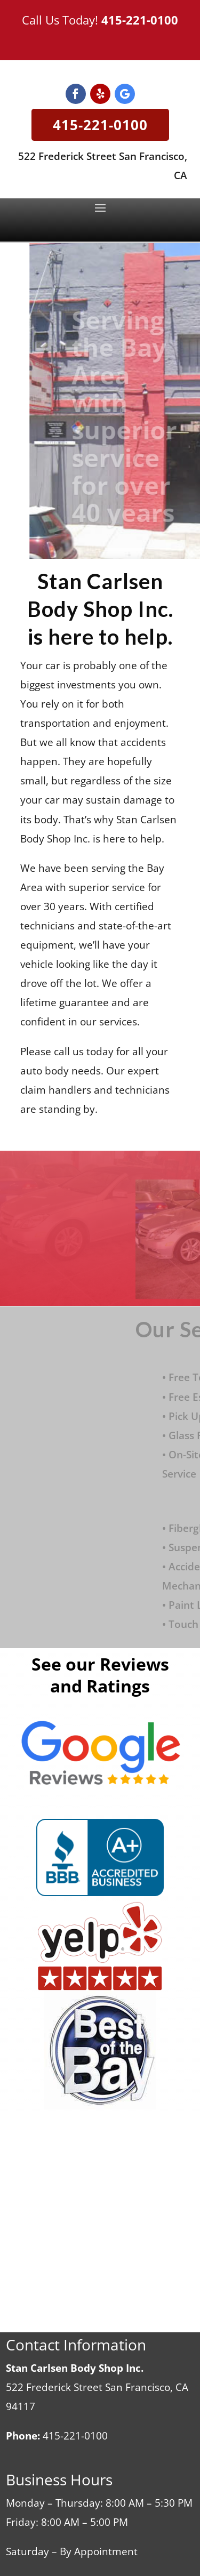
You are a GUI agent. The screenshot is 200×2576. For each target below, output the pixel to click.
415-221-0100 (139, 20)
